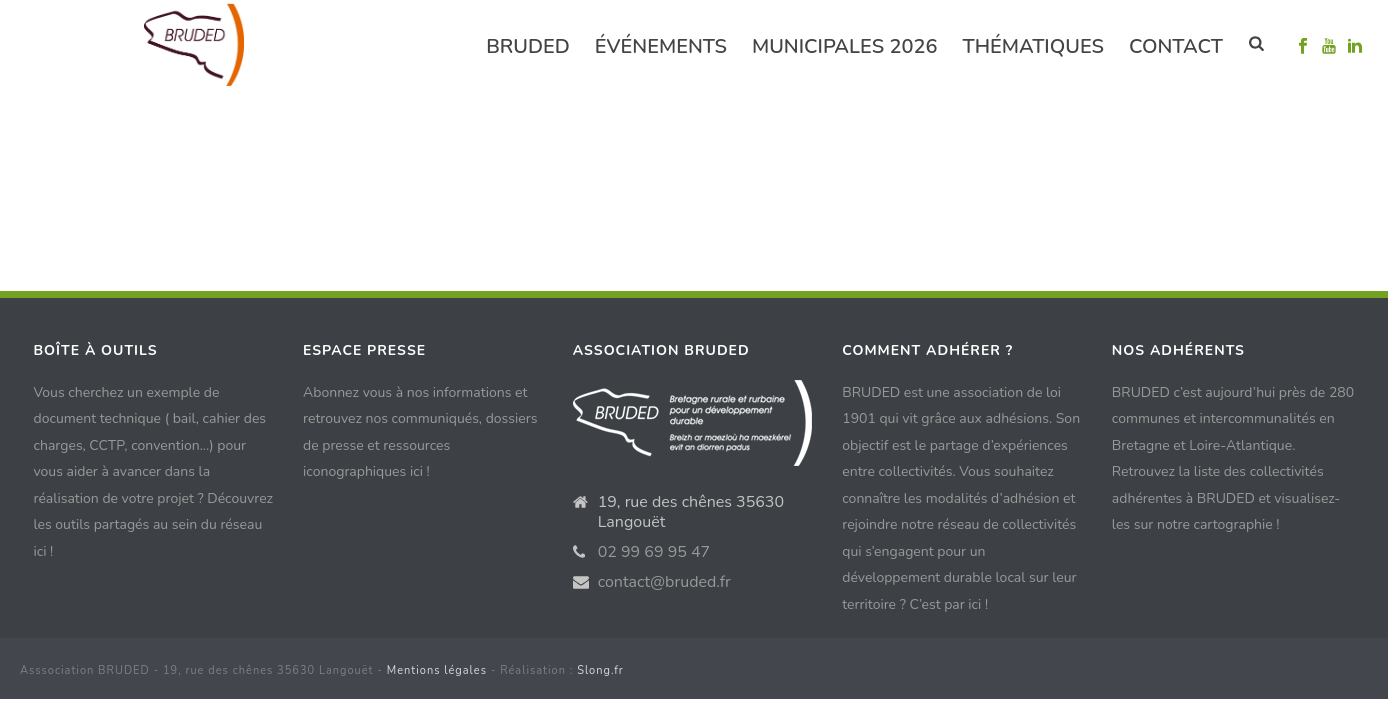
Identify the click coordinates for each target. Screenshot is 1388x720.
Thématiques (1033, 46)
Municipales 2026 (844, 46)
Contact (1176, 46)
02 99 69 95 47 (647, 552)
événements (661, 46)
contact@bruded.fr (656, 582)
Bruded (528, 46)
